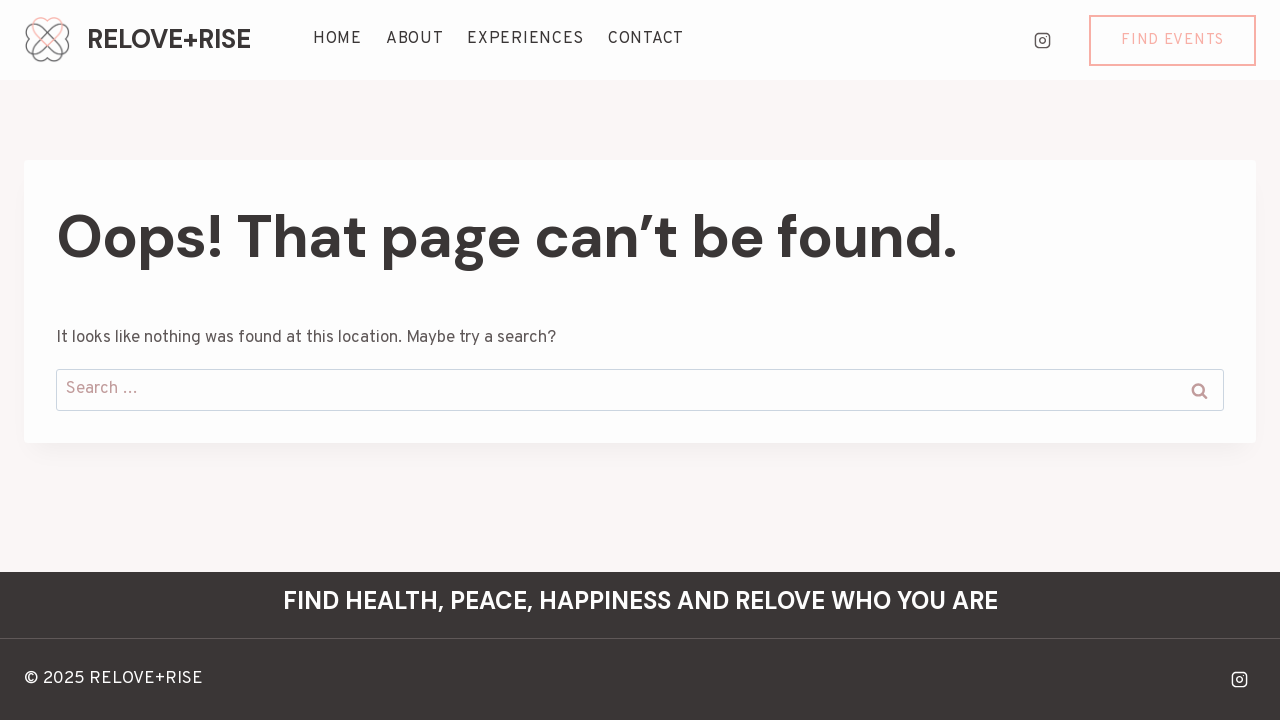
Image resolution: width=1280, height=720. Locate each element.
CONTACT (646, 39)
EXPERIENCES (525, 39)
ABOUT (415, 39)
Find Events (1172, 40)
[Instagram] (1042, 40)
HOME (337, 39)
